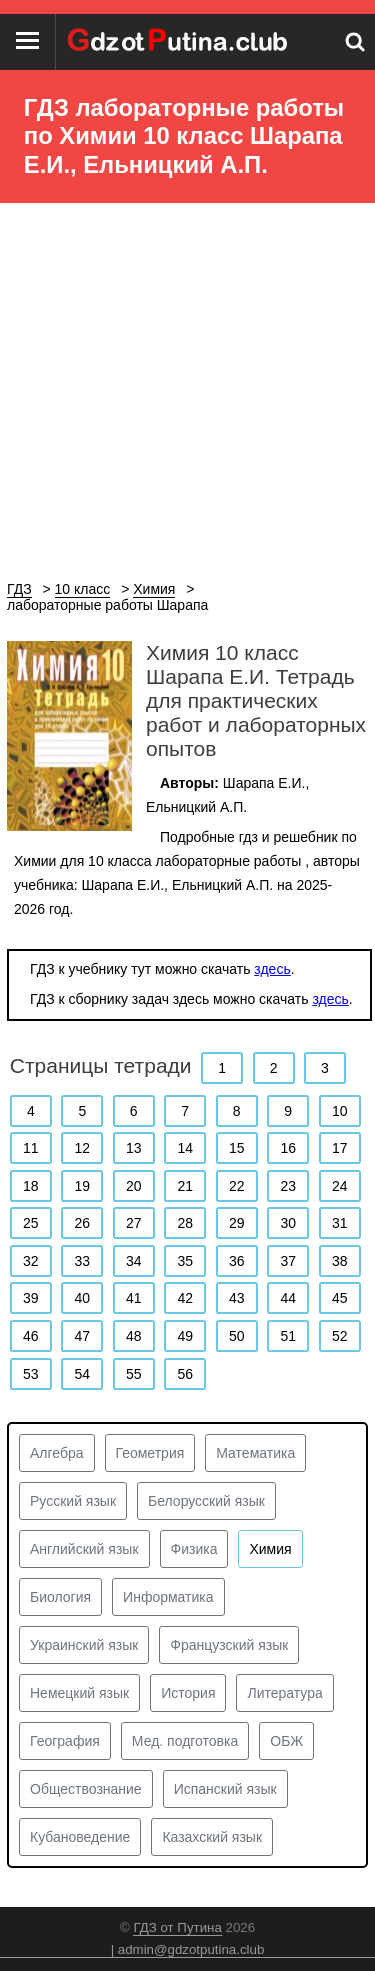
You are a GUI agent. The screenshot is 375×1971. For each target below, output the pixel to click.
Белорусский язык (206, 1501)
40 (82, 1298)
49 (185, 1336)
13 (134, 1148)
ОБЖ (286, 1741)
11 (31, 1148)
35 (185, 1261)
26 (82, 1223)
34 (134, 1261)
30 (288, 1223)
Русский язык (73, 1501)
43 (237, 1298)
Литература (284, 1693)
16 (288, 1148)
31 (340, 1223)
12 (82, 1148)
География (65, 1741)
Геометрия (150, 1453)
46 (31, 1336)
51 (288, 1336)
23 (288, 1186)
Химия (270, 1549)
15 (237, 1148)
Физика (194, 1549)
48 (134, 1336)
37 (288, 1261)
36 (237, 1261)
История (188, 1693)
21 (185, 1186)
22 (237, 1186)
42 (185, 1298)
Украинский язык (84, 1645)
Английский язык (84, 1549)
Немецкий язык (79, 1693)
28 (185, 1223)
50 (237, 1336)
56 (185, 1374)
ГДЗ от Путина (177, 1927)
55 (134, 1374)
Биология (60, 1597)
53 (31, 1374)
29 (237, 1223)
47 (82, 1336)
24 (340, 1186)
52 (340, 1336)
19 (82, 1186)
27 (134, 1223)
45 (340, 1298)
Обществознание (86, 1789)
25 (31, 1223)
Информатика (168, 1597)
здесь (272, 969)
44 (288, 1298)
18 (31, 1186)
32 (31, 1261)
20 (134, 1186)
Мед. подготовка (185, 1741)
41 (134, 1298)
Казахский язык (212, 1837)
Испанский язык (225, 1789)
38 (340, 1261)
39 (31, 1298)
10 (340, 1111)
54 (82, 1374)
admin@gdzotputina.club (191, 1949)
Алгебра (57, 1453)
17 (340, 1148)
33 (82, 1261)
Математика (255, 1453)
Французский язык (229, 1645)
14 (185, 1148)
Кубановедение (80, 1837)
